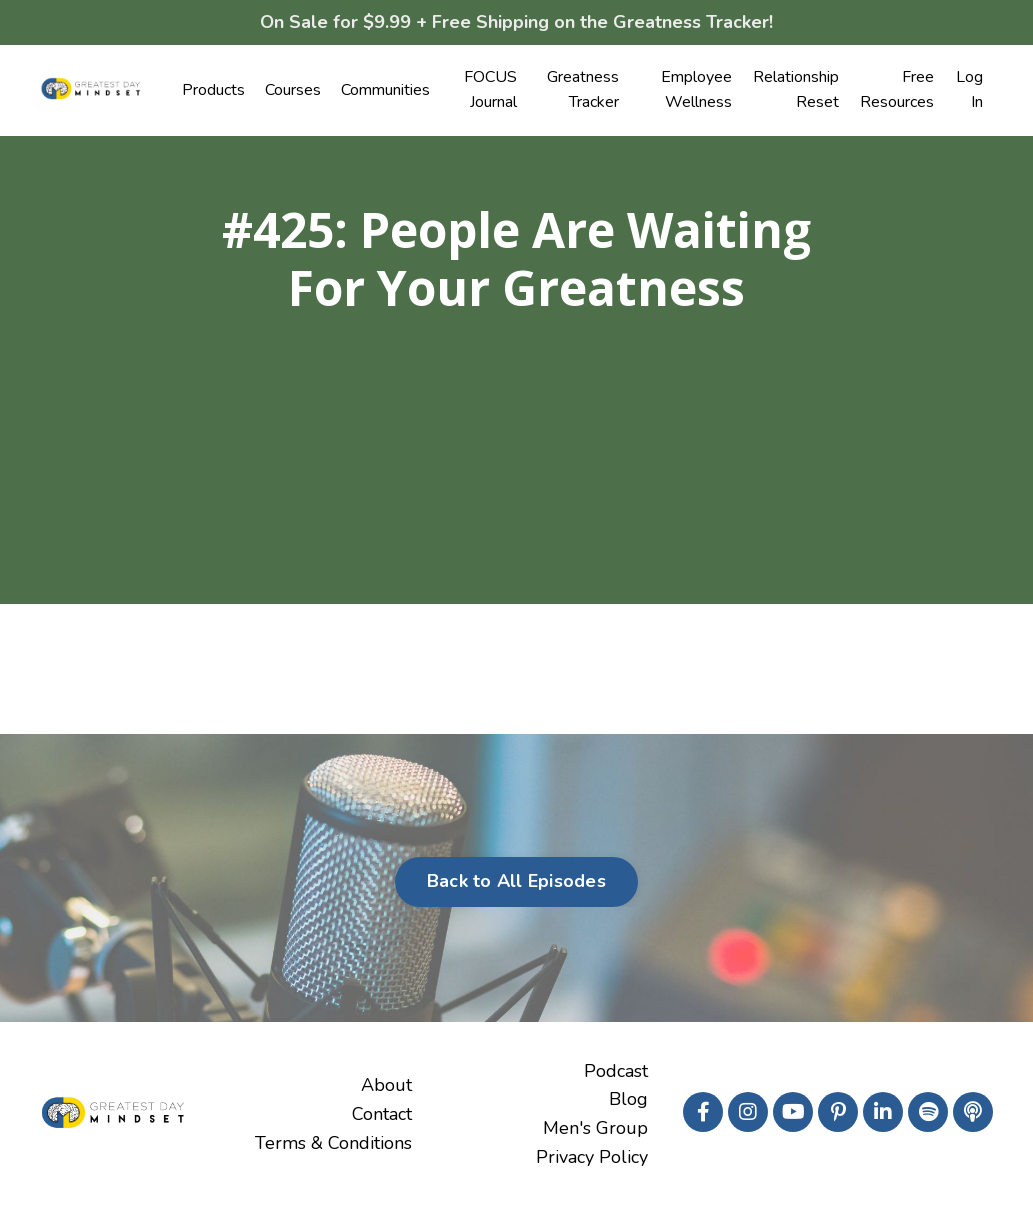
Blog (628, 1099)
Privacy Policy (592, 1157)
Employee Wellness (696, 90)
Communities (385, 90)
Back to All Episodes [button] (516, 881)
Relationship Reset (796, 90)
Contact (382, 1114)
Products (213, 90)
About (386, 1085)
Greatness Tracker (583, 90)
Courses (293, 90)
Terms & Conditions (333, 1143)
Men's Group (595, 1128)
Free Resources (897, 90)
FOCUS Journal (490, 90)
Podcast (616, 1071)
